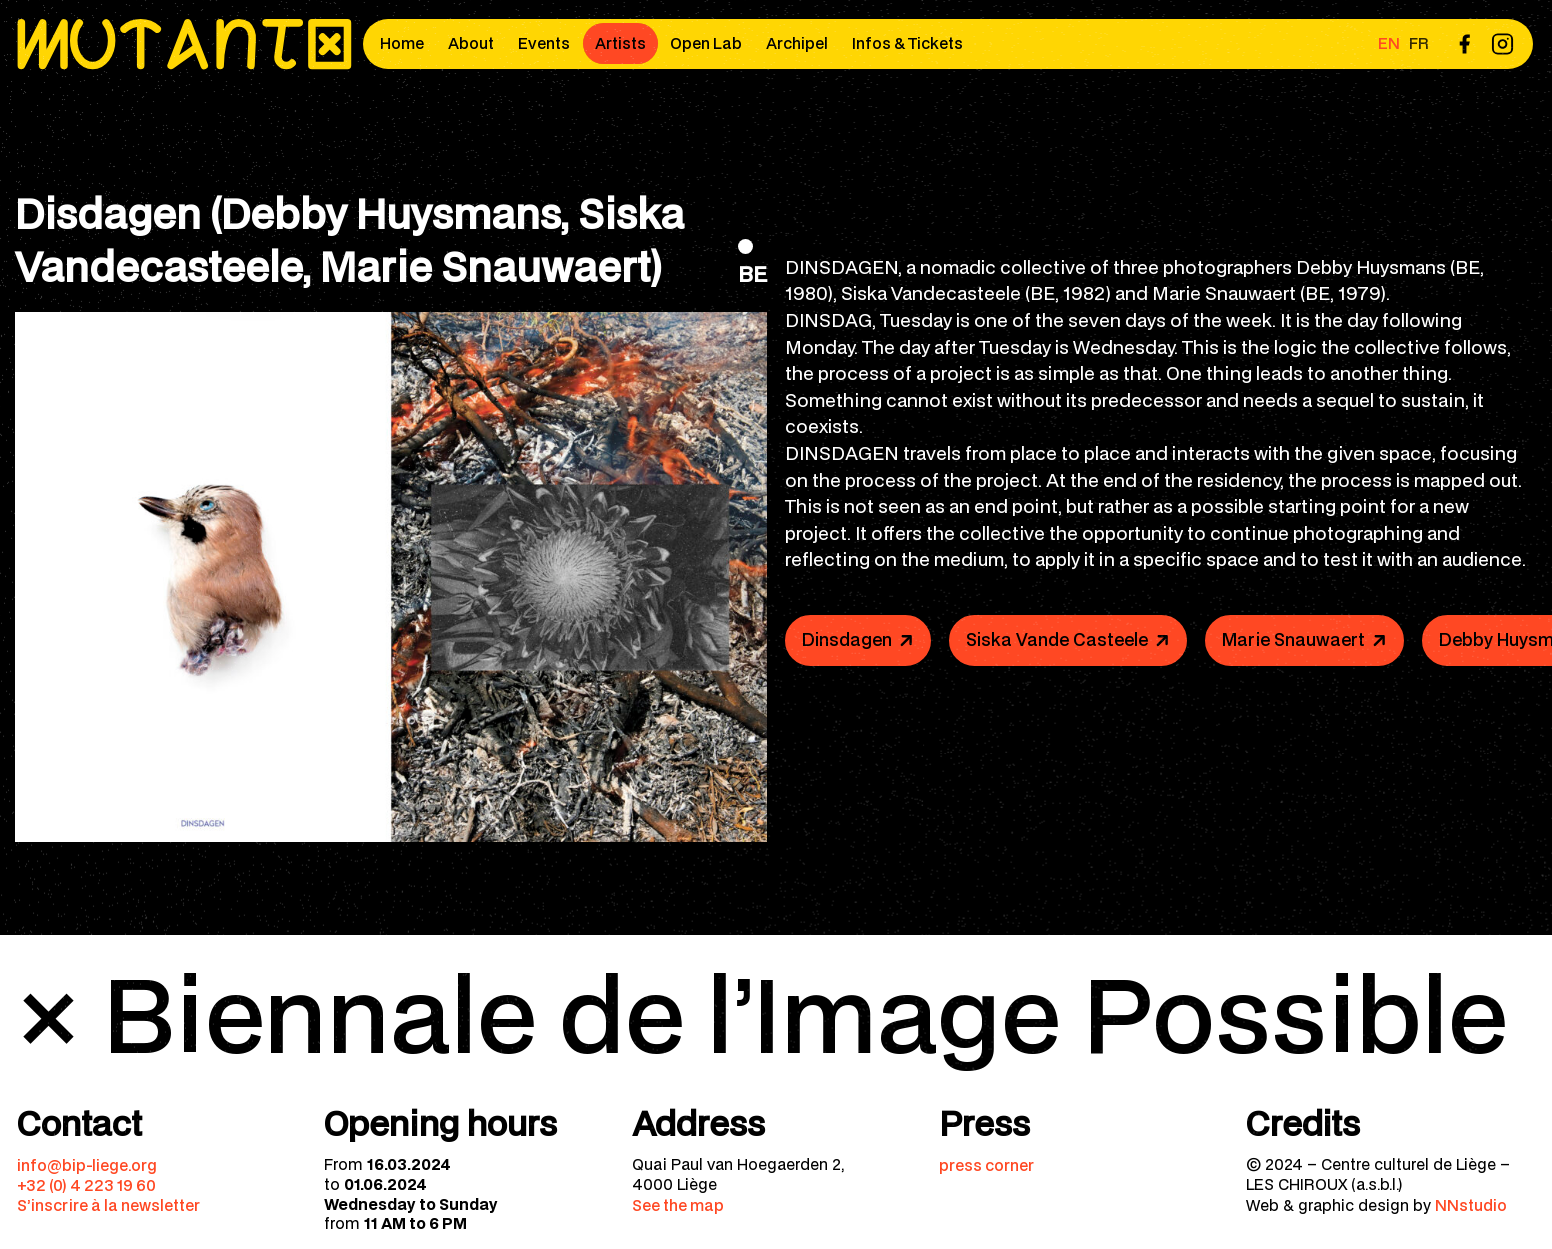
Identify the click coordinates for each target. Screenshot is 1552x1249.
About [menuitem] (471, 43)
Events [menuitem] (544, 43)
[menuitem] (1464, 43)
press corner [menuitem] (986, 1165)
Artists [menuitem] (620, 43)
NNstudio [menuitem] (1471, 1205)
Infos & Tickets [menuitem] (907, 43)
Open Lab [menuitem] (706, 43)
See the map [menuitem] (678, 1205)
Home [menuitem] (402, 43)
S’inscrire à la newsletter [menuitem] (108, 1205)
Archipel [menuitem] (797, 43)
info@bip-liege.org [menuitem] (87, 1165)
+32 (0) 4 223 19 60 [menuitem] (86, 1185)
